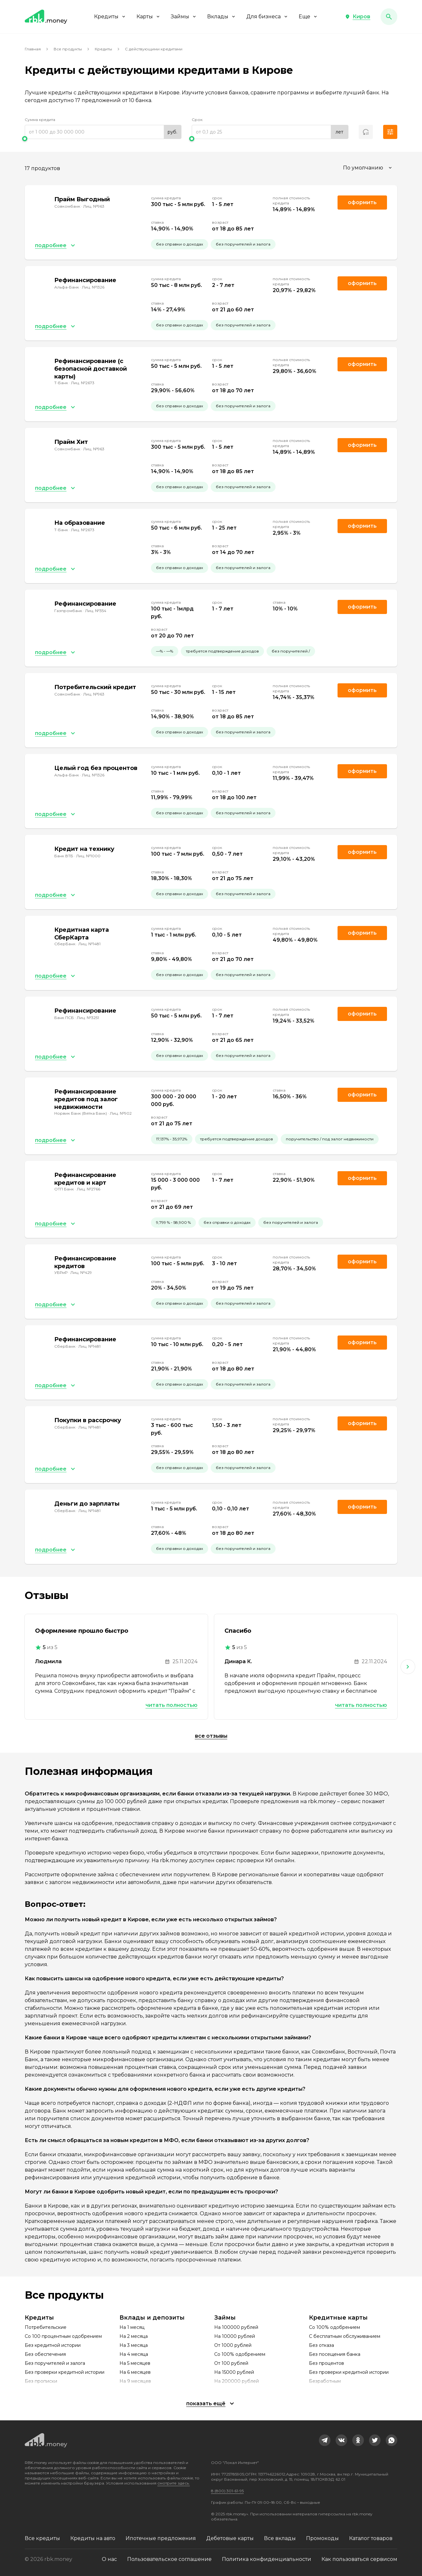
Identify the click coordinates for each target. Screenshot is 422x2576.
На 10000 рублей (234, 2336)
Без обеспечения (45, 2354)
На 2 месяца (133, 2336)
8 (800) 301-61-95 (227, 2490)
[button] (357, 16)
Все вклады (280, 2538)
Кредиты (110, 16)
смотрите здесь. (173, 2483)
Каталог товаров (370, 2538)
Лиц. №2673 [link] (82, 382)
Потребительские (45, 2327)
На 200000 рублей (236, 2381)
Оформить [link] (362, 202)
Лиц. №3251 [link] (88, 1017)
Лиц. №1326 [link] (93, 287)
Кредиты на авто (92, 2538)
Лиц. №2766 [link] (88, 1189)
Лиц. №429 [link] (81, 1272)
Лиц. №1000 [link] (88, 855)
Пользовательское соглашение (169, 2559)
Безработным (325, 2381)
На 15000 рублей (234, 2372)
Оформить (362, 690)
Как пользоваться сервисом (359, 2559)
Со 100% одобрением (239, 2354)
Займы (184, 16)
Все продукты (68, 49)
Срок (197, 119)
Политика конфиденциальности (266, 2559)
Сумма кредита (40, 119)
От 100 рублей (231, 2363)
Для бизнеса (267, 16)
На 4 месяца (133, 2354)
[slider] (103, 138)
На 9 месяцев (135, 2381)
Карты (148, 16)
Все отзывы (211, 1736)
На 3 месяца (133, 2345)
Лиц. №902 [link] (121, 1113)
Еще (308, 16)
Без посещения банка (334, 2354)
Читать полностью (171, 1705)
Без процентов (326, 2363)
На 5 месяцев (134, 2363)
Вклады (221, 16)
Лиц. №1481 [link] (89, 943)
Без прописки (41, 2381)
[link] (324, 2440)
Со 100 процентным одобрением (63, 2336)
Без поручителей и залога (55, 2363)
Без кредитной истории (53, 2345)
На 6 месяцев (135, 2372)
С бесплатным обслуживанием (344, 2336)
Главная (33, 49)
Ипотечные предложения (161, 2538)
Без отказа (321, 2345)
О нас (109, 2559)
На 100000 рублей (236, 2327)
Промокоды (322, 2538)
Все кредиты (42, 2538)
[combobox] (368, 168)
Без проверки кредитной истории (64, 2372)
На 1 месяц (132, 2327)
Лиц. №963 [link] (93, 206)
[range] (103, 132)
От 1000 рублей (232, 2345)
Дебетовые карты (230, 2538)
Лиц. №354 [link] (95, 610)
